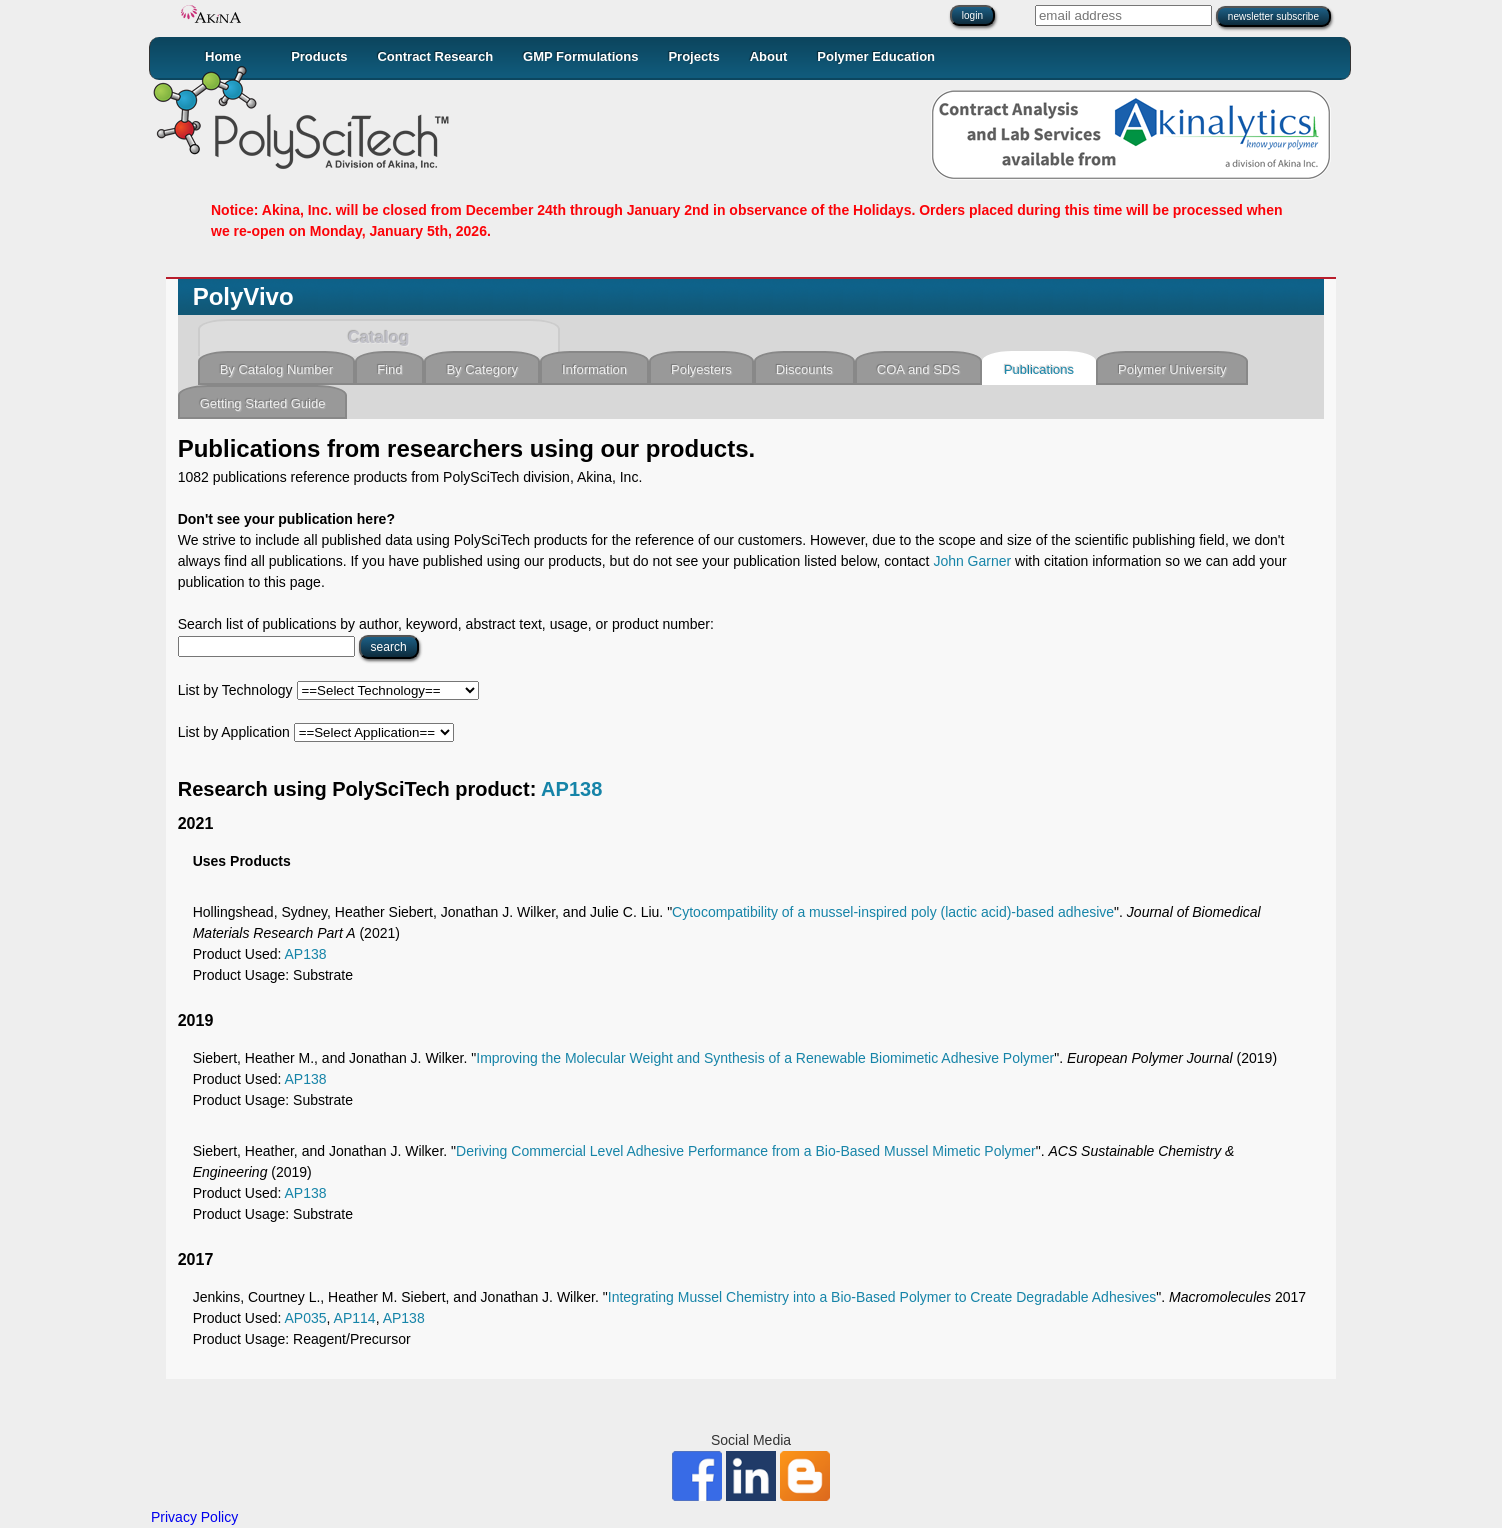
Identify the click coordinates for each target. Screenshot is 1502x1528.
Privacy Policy (194, 1517)
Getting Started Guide (263, 403)
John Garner (972, 561)
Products (319, 56)
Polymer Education (876, 56)
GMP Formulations (580, 56)
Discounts (804, 369)
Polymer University (1172, 369)
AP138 (571, 789)
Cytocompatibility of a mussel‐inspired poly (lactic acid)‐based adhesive (893, 912)
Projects (693, 56)
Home (223, 56)
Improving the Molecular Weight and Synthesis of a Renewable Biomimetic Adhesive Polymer (765, 1058)
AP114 (355, 1318)
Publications (1039, 369)
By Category (482, 369)
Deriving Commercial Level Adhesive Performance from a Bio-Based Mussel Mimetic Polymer (746, 1151)
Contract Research (435, 56)
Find (389, 369)
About (769, 56)
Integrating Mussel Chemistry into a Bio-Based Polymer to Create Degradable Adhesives (882, 1297)
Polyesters (701, 369)
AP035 (306, 1318)
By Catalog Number (276, 369)
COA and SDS (918, 369)
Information (594, 369)
